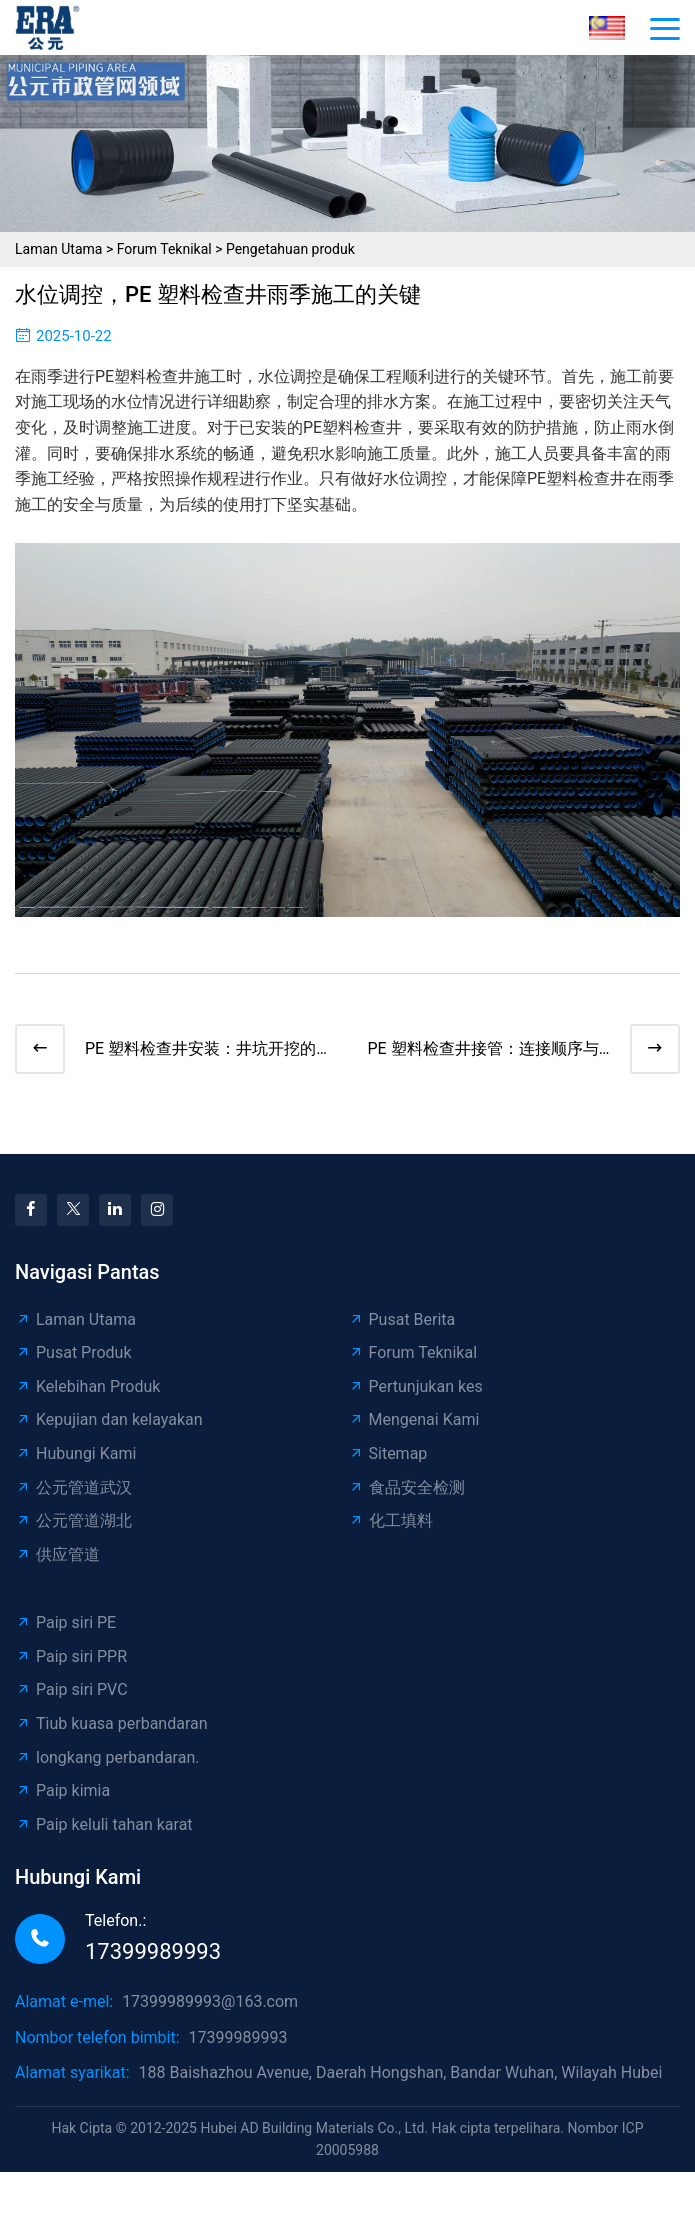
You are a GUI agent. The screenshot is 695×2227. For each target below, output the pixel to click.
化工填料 (390, 1520)
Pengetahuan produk (290, 249)
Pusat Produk (73, 1352)
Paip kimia (62, 1790)
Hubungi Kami (75, 1453)
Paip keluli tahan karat (104, 1824)
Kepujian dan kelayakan (109, 1419)
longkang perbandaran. (107, 1757)
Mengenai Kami (414, 1419)
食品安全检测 (406, 1487)
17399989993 (153, 1951)
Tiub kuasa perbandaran (111, 1723)
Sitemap (388, 1453)
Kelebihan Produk (87, 1386)
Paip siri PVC (71, 1689)
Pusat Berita (402, 1319)
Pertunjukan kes (415, 1386)
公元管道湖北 (73, 1520)
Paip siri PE (65, 1622)
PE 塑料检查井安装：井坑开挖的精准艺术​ (200, 1050)
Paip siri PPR (71, 1656)
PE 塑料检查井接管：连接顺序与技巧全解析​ (483, 1050)
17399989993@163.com (210, 2001)
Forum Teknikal (164, 249)
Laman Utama (58, 249)
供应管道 (57, 1554)
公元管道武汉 (73, 1487)
